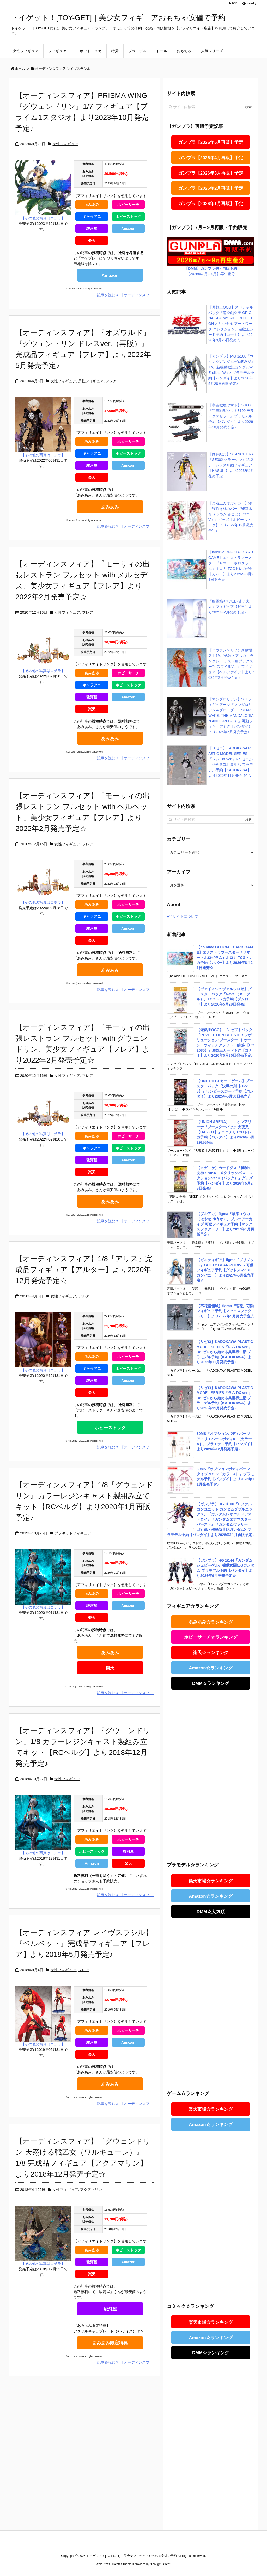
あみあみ (91, 204)
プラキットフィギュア (72, 1533)
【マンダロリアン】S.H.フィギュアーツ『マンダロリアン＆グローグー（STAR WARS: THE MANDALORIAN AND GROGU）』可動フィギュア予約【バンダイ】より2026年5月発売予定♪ (230, 715)
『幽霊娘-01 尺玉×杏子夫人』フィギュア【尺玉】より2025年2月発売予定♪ (230, 606)
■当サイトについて (182, 916)
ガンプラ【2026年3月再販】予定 (211, 173)
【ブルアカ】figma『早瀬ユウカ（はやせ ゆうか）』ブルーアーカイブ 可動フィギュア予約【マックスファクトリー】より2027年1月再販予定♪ (225, 1224)
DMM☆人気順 (211, 1911)
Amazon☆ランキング (210, 1668)
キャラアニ (92, 216)
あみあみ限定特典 (110, 2342)
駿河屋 (91, 228)
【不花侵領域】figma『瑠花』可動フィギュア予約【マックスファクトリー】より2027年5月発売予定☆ (225, 1311)
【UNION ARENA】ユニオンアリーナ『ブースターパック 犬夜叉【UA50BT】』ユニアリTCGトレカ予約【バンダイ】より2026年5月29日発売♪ (225, 1132)
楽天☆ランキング (210, 1652)
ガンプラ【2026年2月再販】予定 (211, 188)
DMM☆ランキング (210, 1683)
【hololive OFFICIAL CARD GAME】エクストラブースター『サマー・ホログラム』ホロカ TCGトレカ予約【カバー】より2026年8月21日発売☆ (225, 957)
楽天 (91, 240)
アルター (85, 1296)
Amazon (128, 228)
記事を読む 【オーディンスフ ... (125, 295)
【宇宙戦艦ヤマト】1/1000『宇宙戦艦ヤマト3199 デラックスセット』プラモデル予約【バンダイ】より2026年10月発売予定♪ (231, 416)
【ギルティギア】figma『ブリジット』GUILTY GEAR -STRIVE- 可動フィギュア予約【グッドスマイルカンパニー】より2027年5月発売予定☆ (225, 1270)
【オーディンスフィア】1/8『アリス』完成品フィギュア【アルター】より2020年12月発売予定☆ (84, 1270)
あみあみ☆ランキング (211, 1622)
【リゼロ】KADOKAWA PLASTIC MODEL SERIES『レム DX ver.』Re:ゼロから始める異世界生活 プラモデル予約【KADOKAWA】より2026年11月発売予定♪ (225, 1352)
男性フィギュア (91, 381)
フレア (111, 381)
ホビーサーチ (128, 204)
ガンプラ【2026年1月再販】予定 (211, 203)
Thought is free (160, 2564)
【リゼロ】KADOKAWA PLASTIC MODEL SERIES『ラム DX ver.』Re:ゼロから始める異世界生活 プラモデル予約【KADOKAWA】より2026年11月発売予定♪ (225, 1398)
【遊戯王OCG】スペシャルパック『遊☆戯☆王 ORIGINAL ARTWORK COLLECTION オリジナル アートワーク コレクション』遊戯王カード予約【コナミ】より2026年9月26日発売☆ (230, 323)
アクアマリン (91, 2189)
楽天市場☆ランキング (211, 1880)
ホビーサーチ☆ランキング (210, 1637)
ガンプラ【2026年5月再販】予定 (211, 142)
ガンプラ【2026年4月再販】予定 (211, 157)
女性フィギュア (65, 144)
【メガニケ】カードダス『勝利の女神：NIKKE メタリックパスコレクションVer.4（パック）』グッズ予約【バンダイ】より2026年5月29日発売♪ (225, 1178)
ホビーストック (128, 216)
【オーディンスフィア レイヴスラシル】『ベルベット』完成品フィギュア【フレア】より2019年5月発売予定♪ (84, 1943)
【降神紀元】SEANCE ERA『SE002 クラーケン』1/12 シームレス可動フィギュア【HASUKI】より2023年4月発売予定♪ (231, 465)
